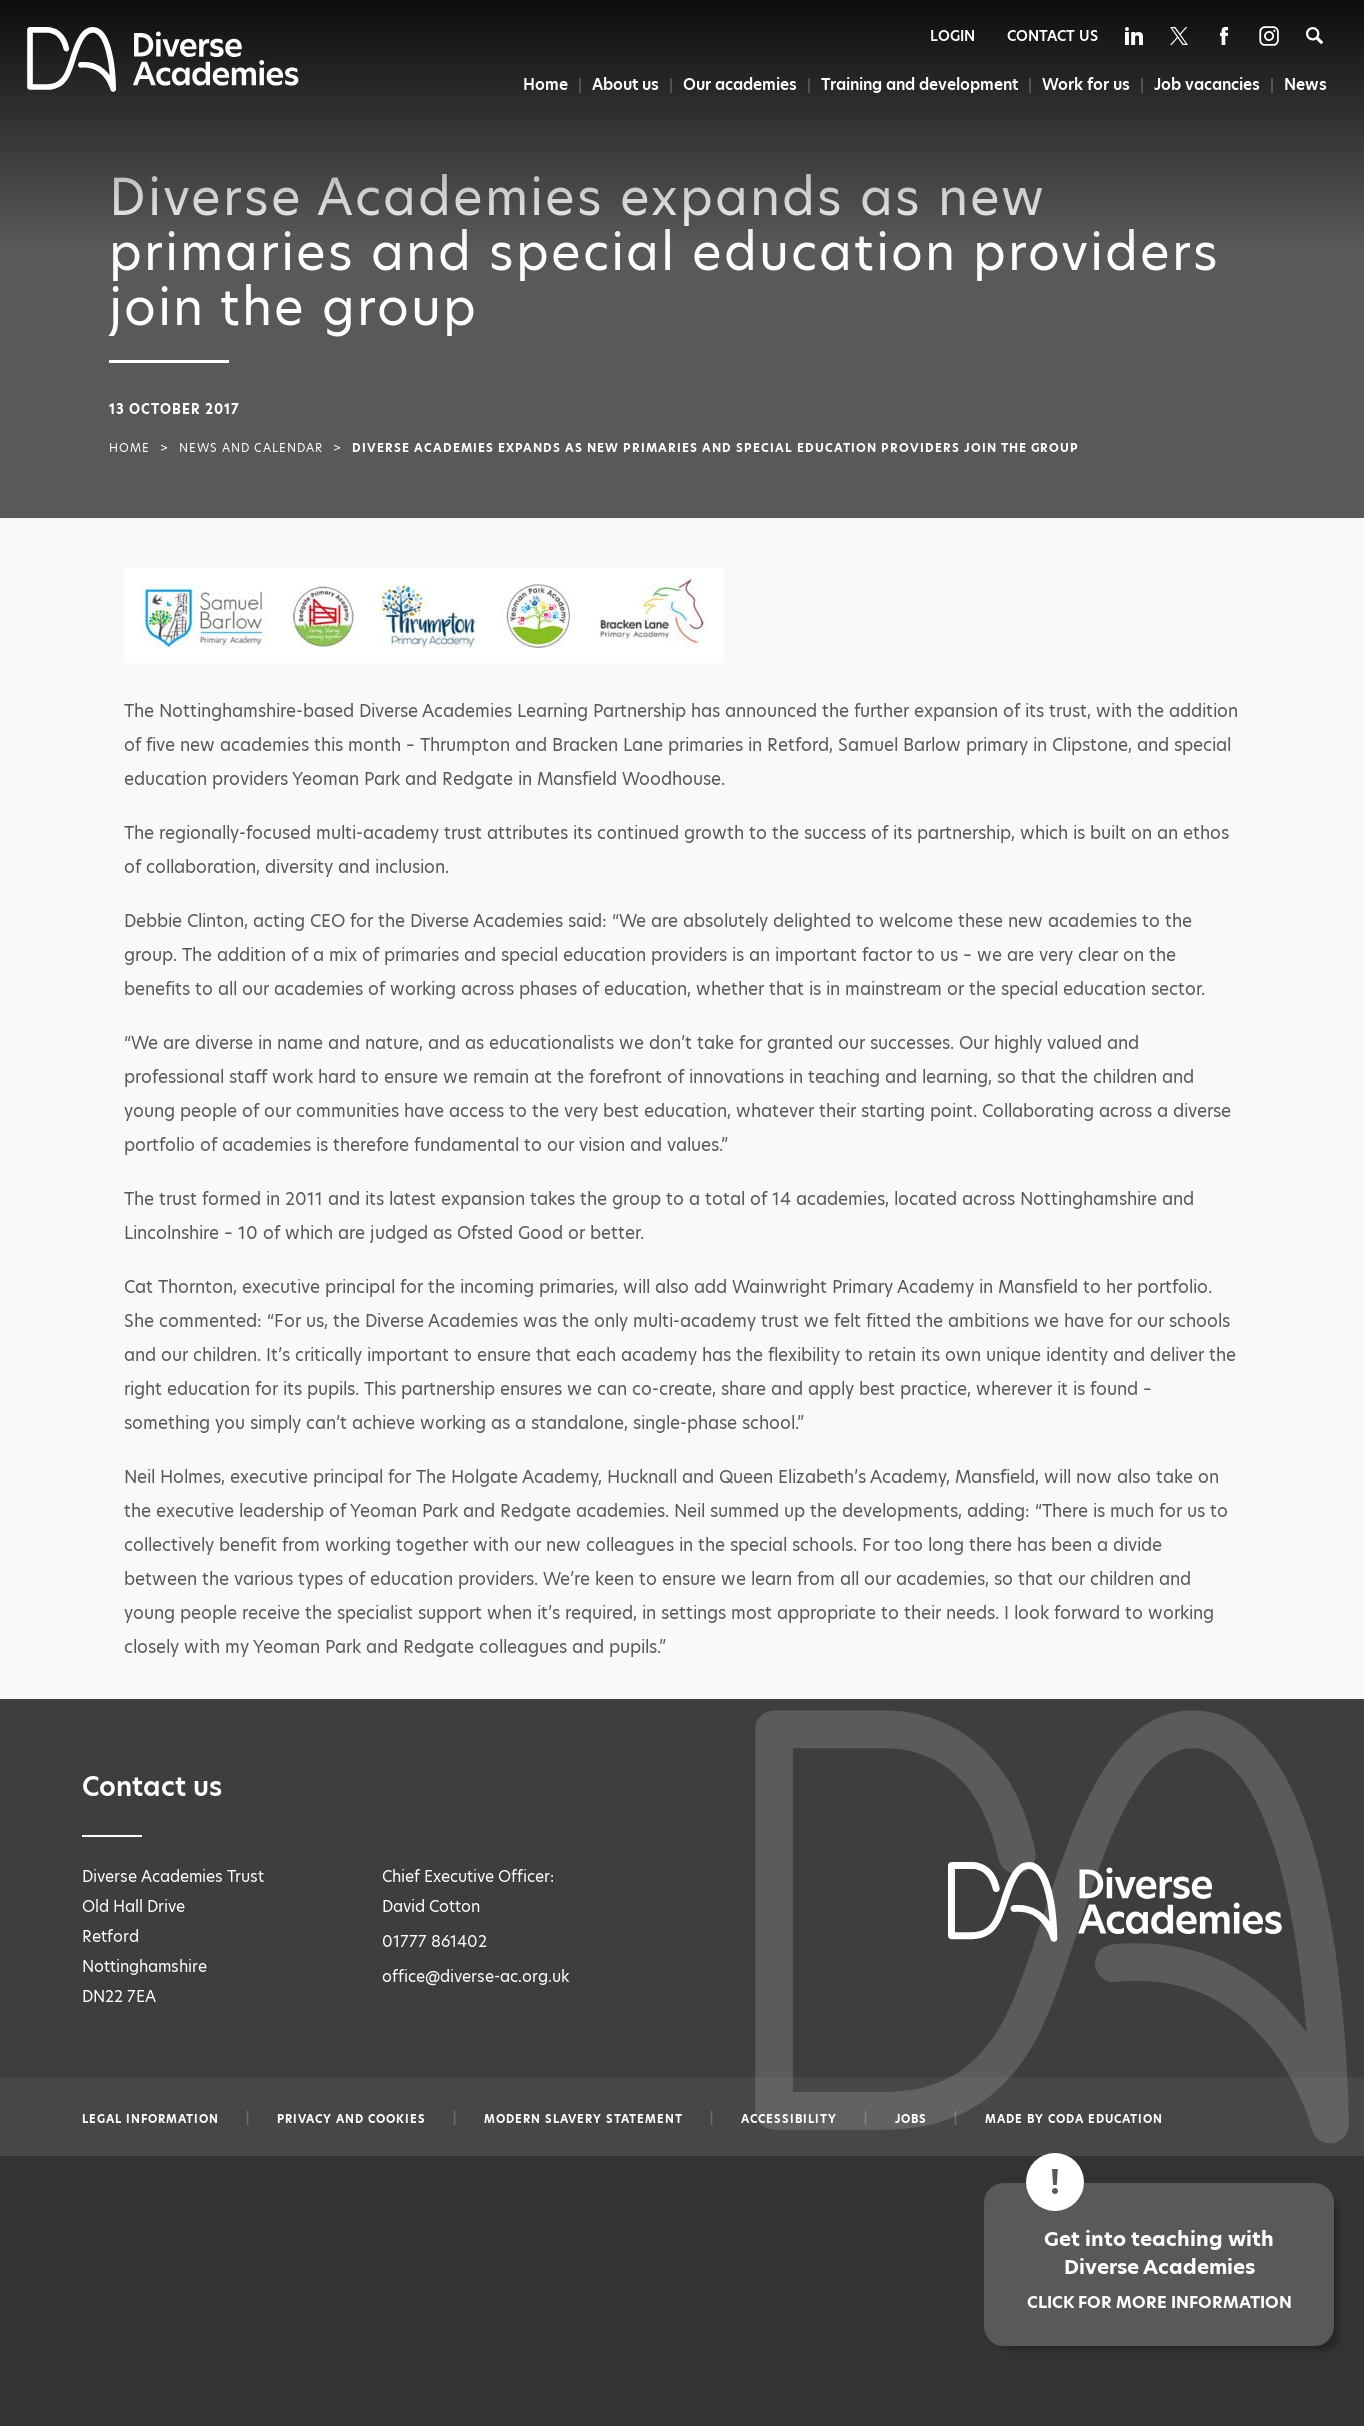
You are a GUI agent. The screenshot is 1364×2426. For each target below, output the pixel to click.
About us (619, 84)
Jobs (911, 2119)
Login (952, 36)
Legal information (150, 2119)
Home (538, 84)
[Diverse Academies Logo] (163, 86)
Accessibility (789, 2119)
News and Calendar (251, 448)
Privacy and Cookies (351, 2119)
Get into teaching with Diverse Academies (1159, 2269)
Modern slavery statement (583, 2119)
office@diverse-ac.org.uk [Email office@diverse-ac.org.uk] (476, 1976)
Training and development (916, 84)
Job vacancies (1206, 84)
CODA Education (1105, 2119)
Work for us (1084, 84)
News (1306, 84)
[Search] (1314, 35)
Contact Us (1052, 36)
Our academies (735, 84)
